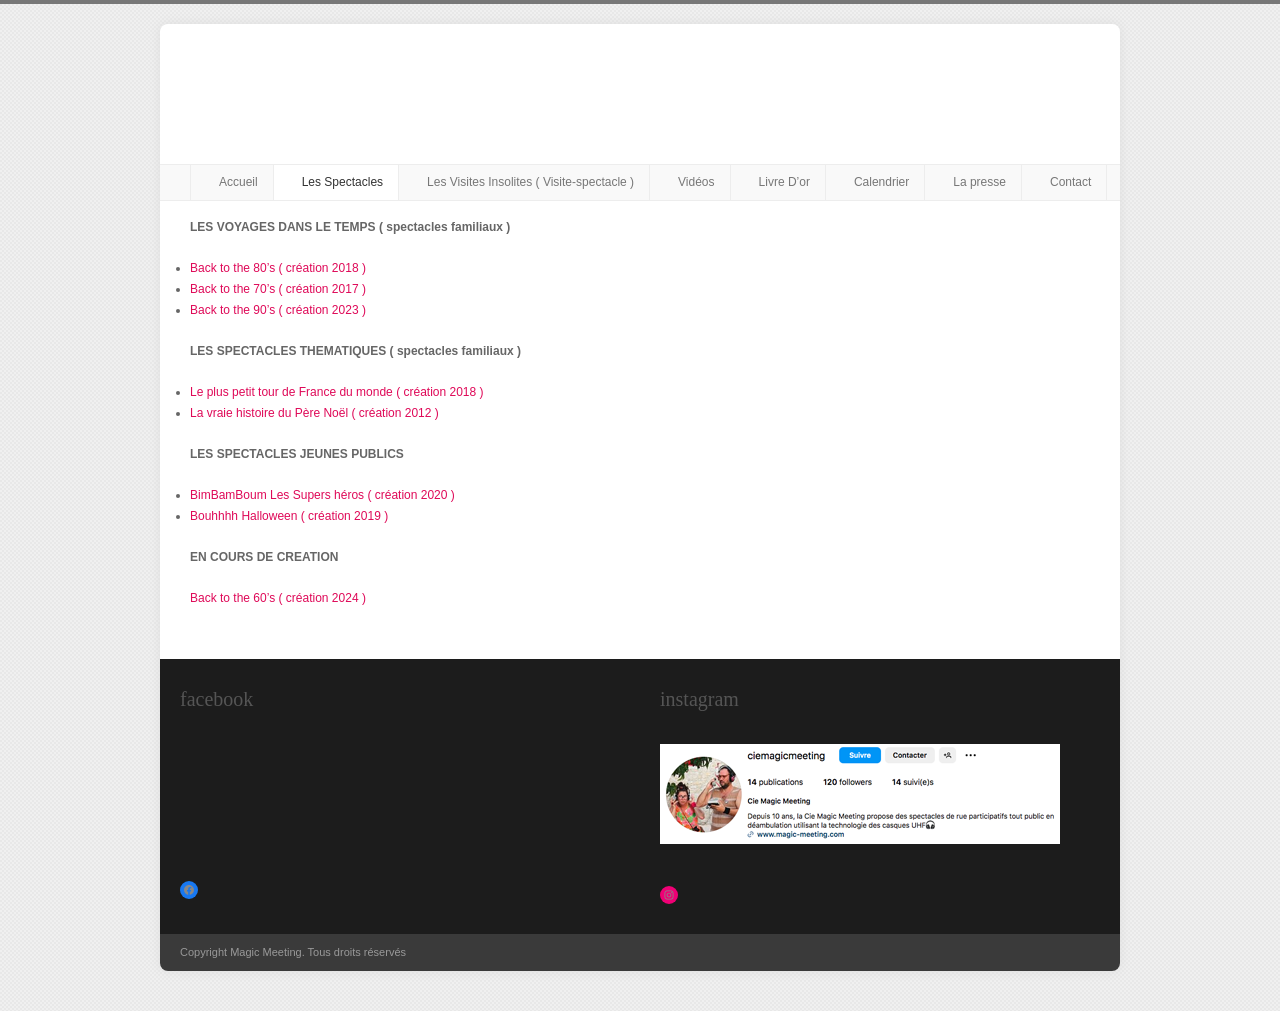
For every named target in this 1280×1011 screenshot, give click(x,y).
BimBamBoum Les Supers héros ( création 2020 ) (322, 495)
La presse (979, 182)
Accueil (238, 182)
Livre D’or (784, 182)
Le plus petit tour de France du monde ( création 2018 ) (337, 392)
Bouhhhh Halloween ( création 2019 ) (289, 516)
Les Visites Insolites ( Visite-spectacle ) (530, 182)
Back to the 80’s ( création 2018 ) (278, 268)
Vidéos (696, 182)
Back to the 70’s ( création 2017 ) (278, 289)
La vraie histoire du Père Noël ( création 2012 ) (314, 413)
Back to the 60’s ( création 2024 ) (278, 598)
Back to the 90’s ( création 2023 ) (278, 310)
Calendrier (881, 182)
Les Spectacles (342, 182)
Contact (1070, 182)
